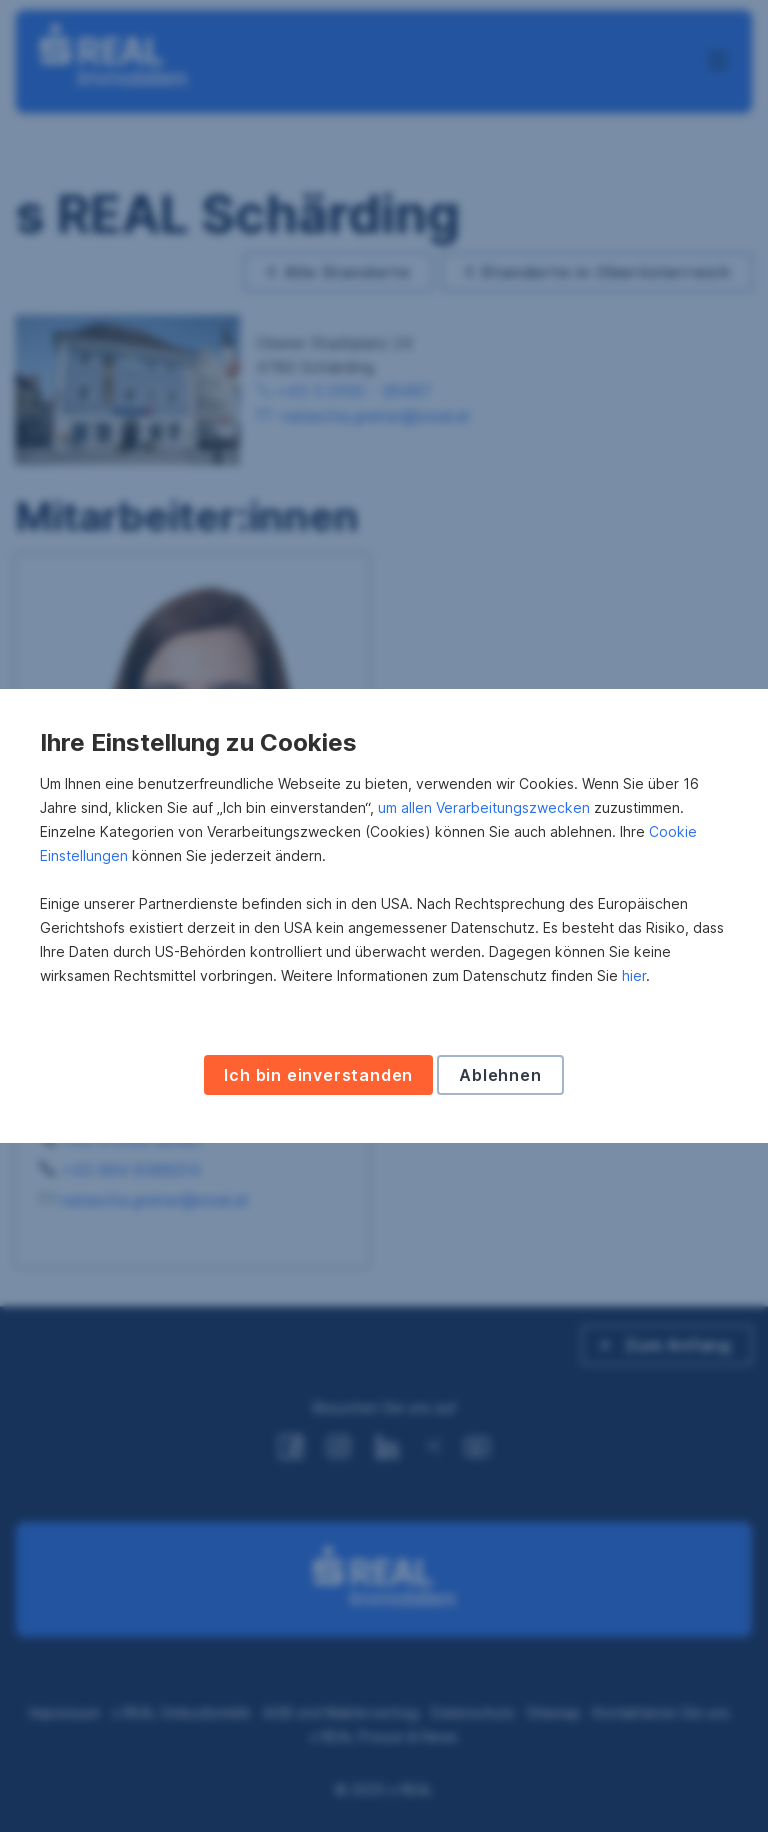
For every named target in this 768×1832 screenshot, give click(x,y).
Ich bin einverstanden (318, 1075)
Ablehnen (500, 1075)
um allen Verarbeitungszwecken (484, 807)
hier (634, 975)
